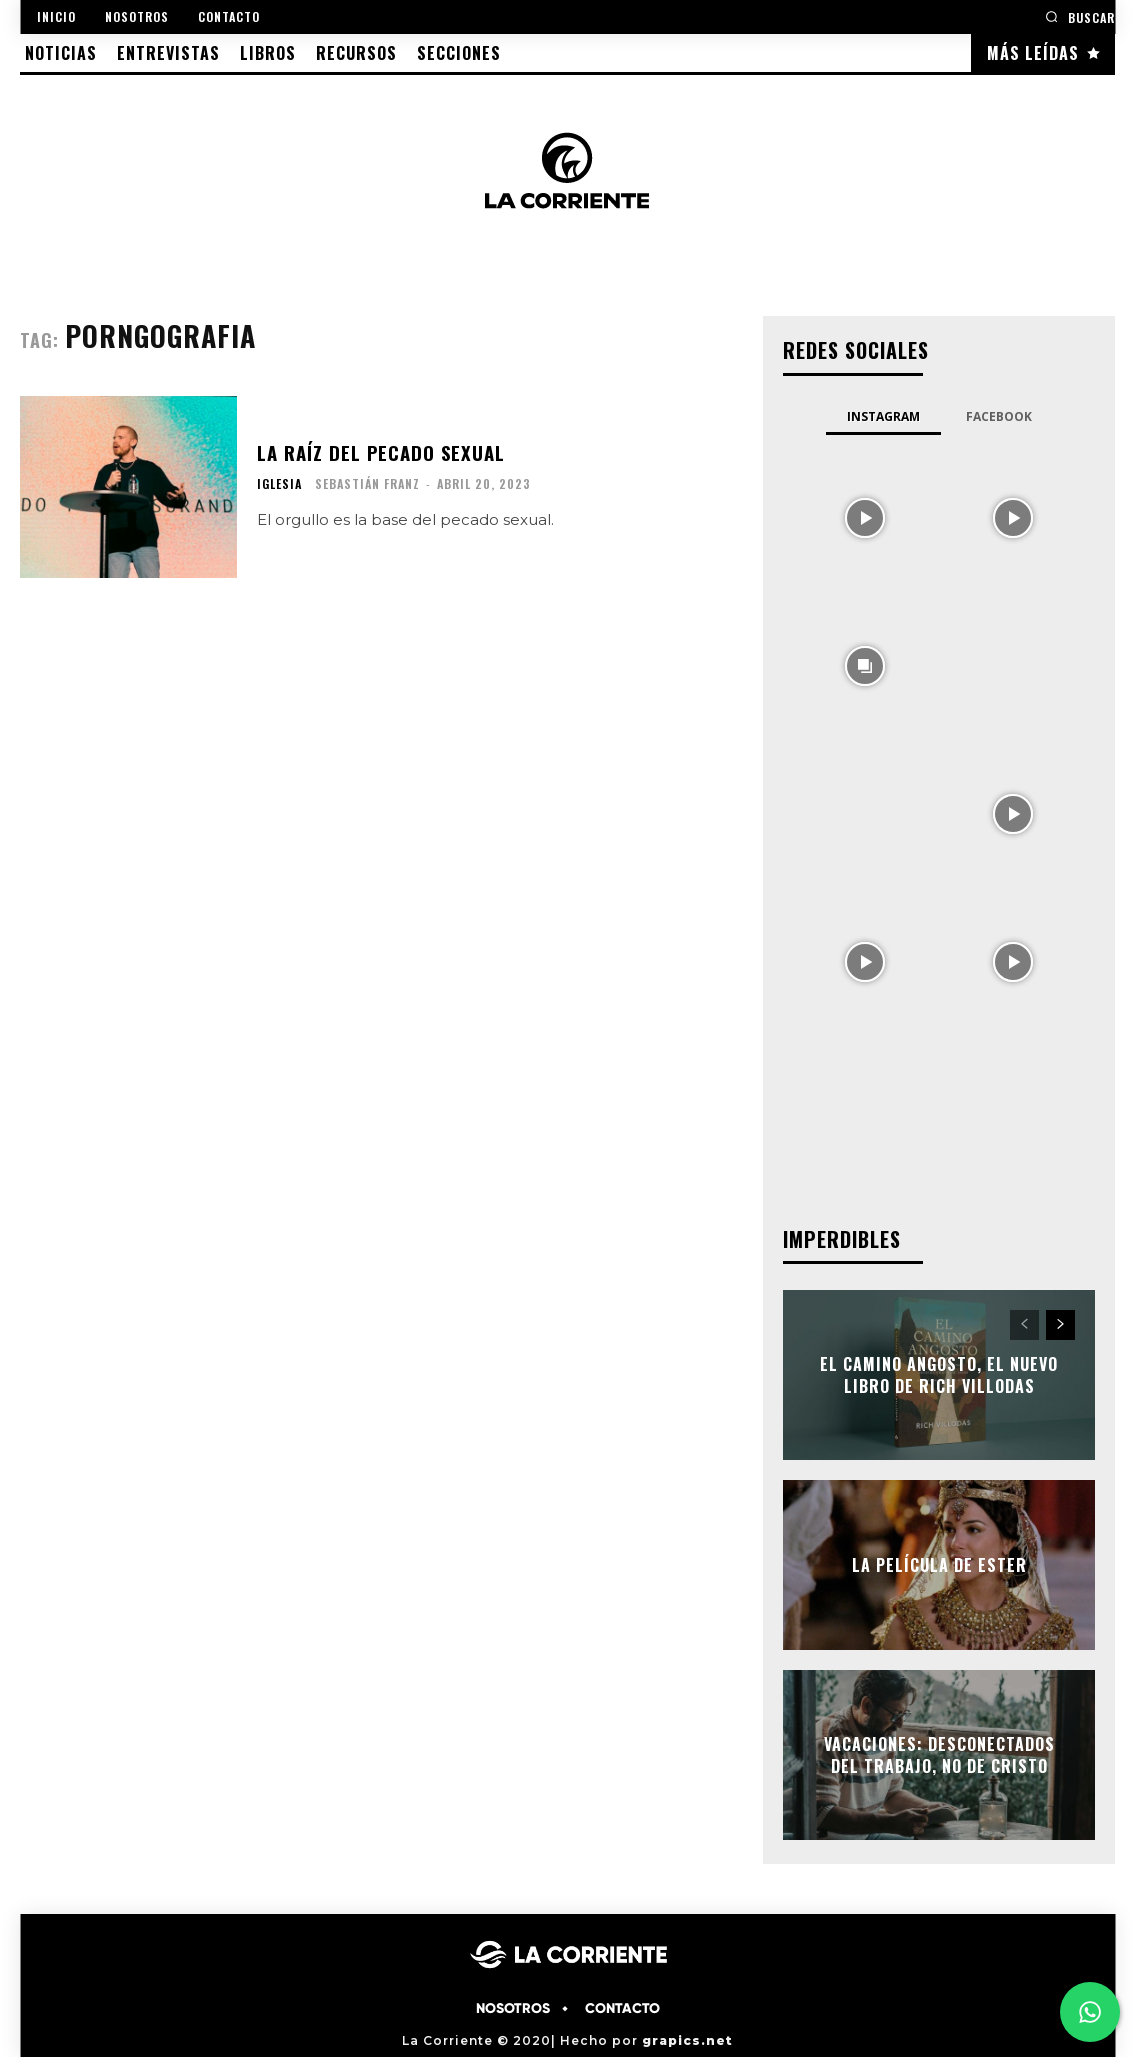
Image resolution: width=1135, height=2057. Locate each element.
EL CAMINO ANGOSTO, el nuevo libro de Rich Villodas (939, 1374)
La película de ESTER (939, 1564)
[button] (1080, 16)
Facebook (999, 416)
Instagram (883, 416)
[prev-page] (1024, 1325)
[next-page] (1060, 1325)
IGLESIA (279, 484)
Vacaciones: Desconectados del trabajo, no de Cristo (939, 1754)
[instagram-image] (865, 516)
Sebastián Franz (367, 483)
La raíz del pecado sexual (379, 453)
